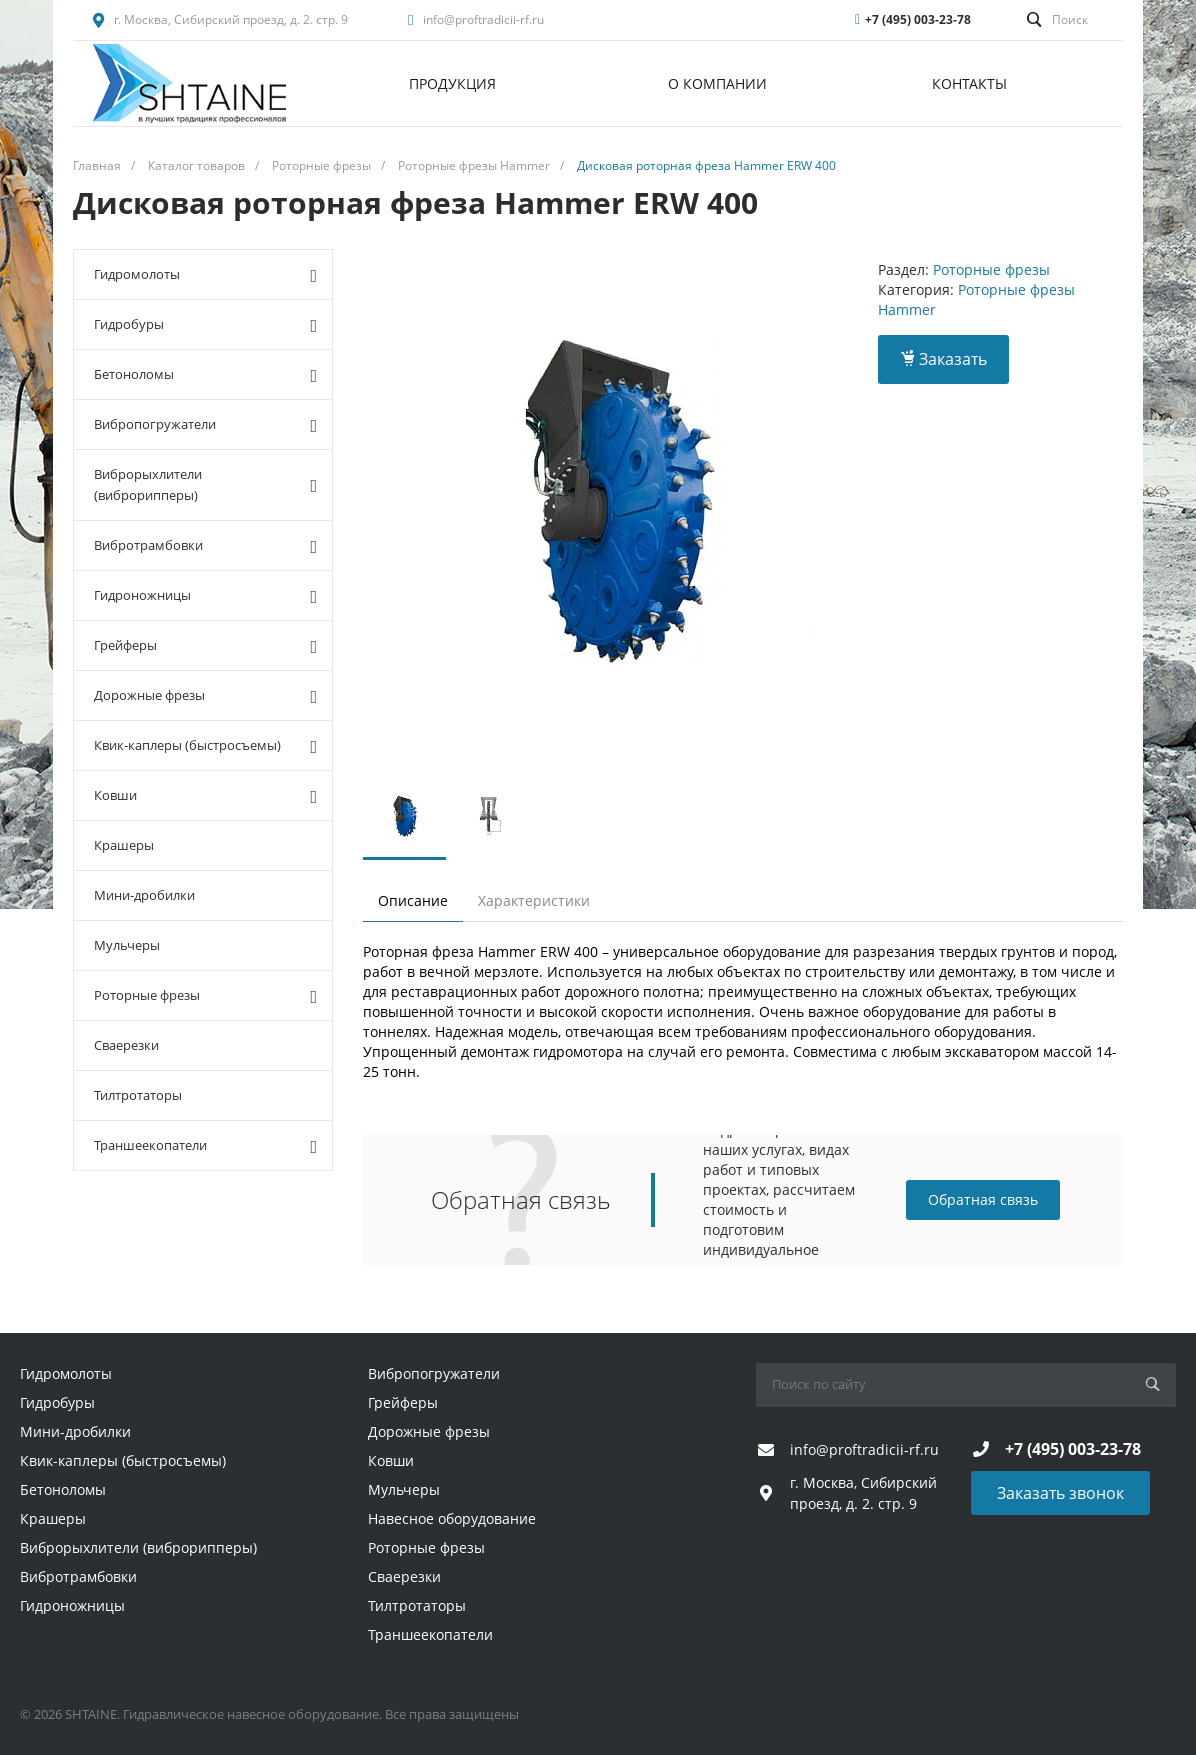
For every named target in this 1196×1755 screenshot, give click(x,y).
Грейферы (205, 646)
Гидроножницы (205, 596)
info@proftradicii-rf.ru (483, 19)
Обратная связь (983, 1199)
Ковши (205, 796)
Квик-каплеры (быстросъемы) (205, 746)
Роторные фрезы (205, 996)
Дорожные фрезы (205, 696)
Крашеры (124, 845)
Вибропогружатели (205, 425)
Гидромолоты (205, 275)
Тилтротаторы (138, 1095)
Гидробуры (205, 325)
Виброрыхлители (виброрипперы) (205, 484)
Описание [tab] (413, 900)
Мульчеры (127, 945)
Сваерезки (126, 1045)
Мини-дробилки (144, 895)
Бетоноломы (205, 375)
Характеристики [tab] (534, 900)
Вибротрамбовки (205, 546)
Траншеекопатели (205, 1146)
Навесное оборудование (452, 1518)
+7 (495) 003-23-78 (918, 19)
